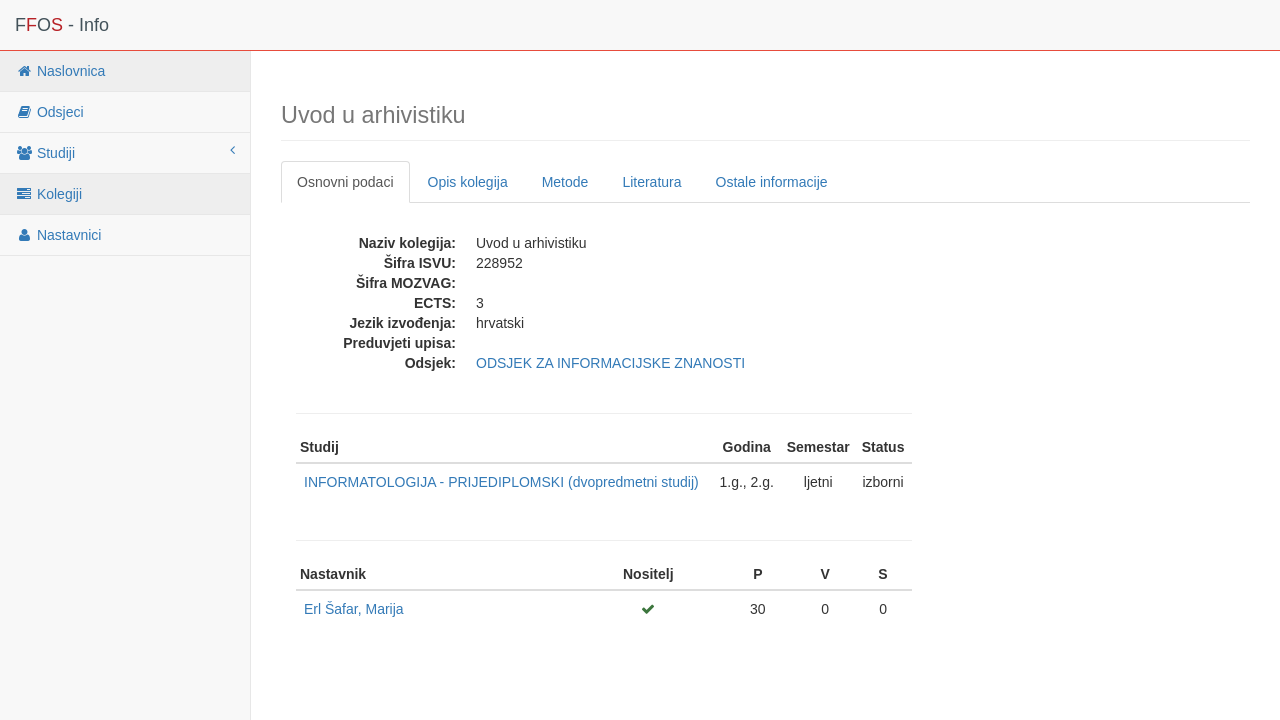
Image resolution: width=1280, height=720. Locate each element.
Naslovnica (60, 71)
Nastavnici (58, 235)
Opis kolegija (468, 182)
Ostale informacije (772, 182)
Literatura (651, 182)
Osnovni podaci (345, 182)
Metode (565, 182)
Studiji (125, 152)
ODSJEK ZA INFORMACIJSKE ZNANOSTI (610, 363)
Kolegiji (48, 194)
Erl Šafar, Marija (354, 609)
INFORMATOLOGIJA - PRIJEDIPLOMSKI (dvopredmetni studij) (501, 482)
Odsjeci (49, 112)
